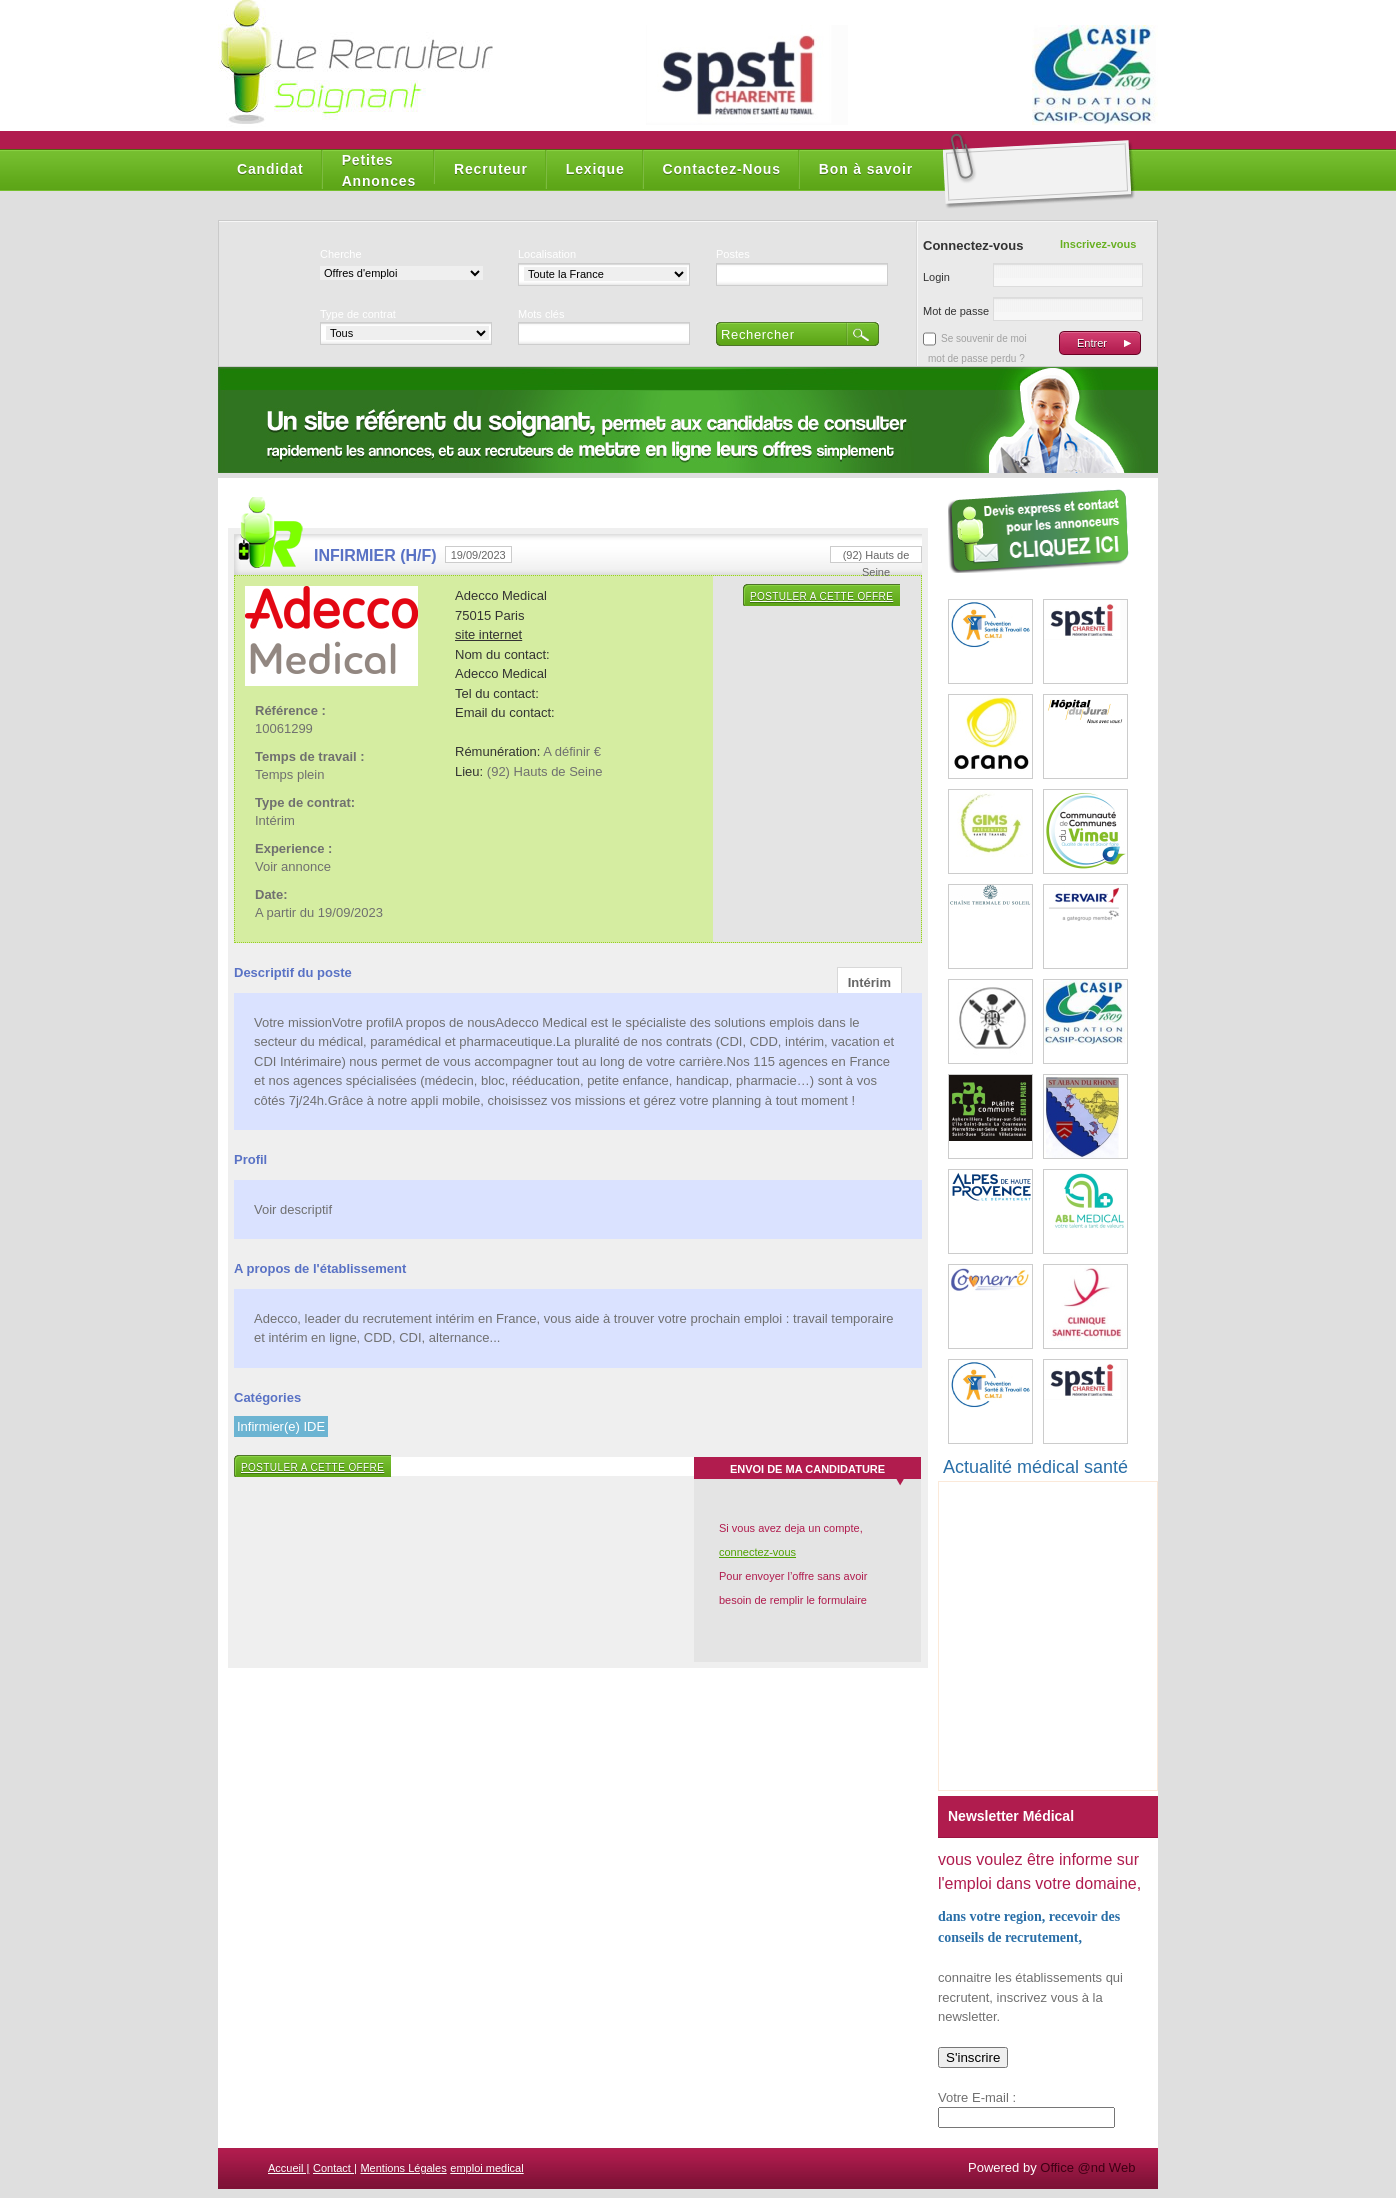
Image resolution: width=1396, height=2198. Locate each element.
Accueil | (288, 2168)
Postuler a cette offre (821, 596)
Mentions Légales (403, 2168)
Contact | (335, 2168)
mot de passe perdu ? (976, 358)
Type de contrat (358, 314)
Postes (733, 254)
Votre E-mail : (977, 2097)
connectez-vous (757, 1552)
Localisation (547, 254)
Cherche (341, 254)
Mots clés (541, 314)
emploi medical (486, 2168)
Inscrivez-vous (1098, 244)
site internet (488, 634)
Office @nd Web (1087, 2167)
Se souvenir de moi (984, 338)
